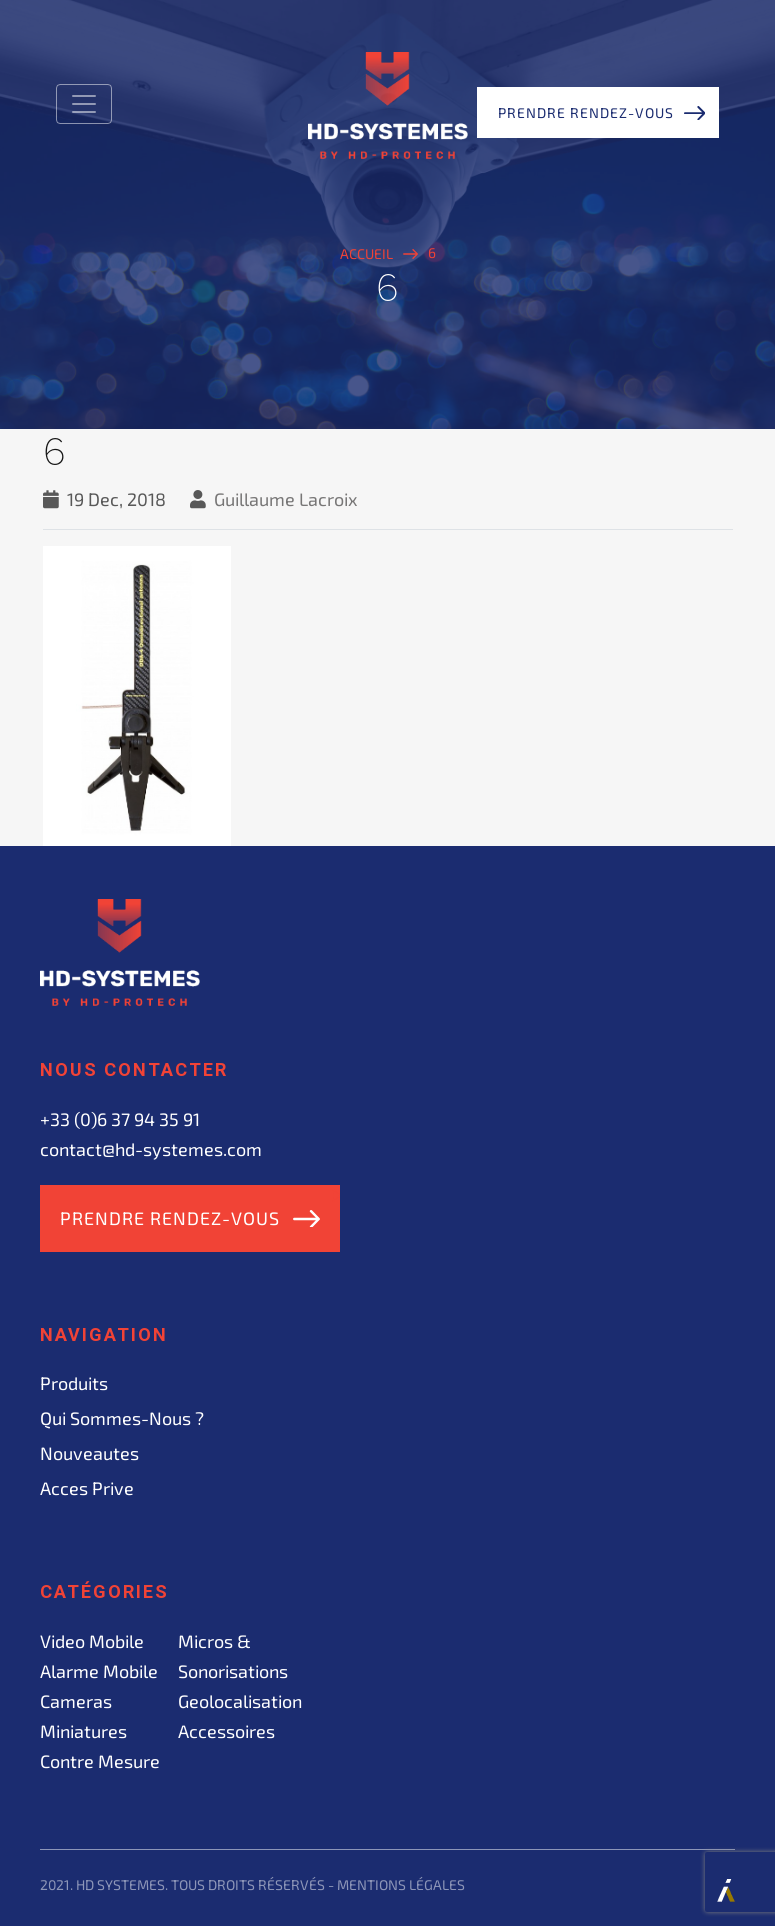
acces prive (87, 1488)
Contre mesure (100, 1761)
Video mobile (92, 1641)
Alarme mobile (99, 1671)
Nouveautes (89, 1453)
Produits (74, 1383)
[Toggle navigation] (84, 104)
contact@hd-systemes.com (151, 1149)
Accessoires (226, 1731)
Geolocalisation (240, 1701)
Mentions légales (401, 1884)
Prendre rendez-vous (586, 112)
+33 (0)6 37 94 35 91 (120, 1119)
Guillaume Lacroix (286, 499)
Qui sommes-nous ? (122, 1418)
